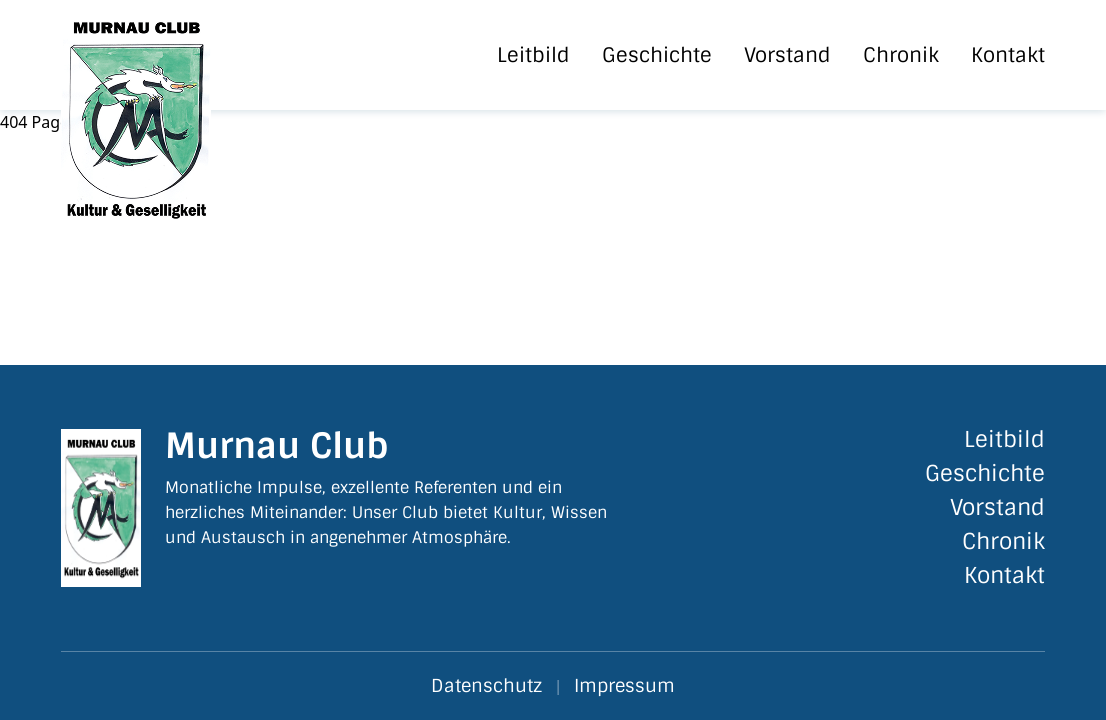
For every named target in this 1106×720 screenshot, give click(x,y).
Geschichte (657, 55)
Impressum (624, 686)
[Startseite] (172, 55)
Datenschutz (486, 686)
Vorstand (787, 55)
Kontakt (1008, 55)
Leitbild (533, 55)
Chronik (901, 55)
